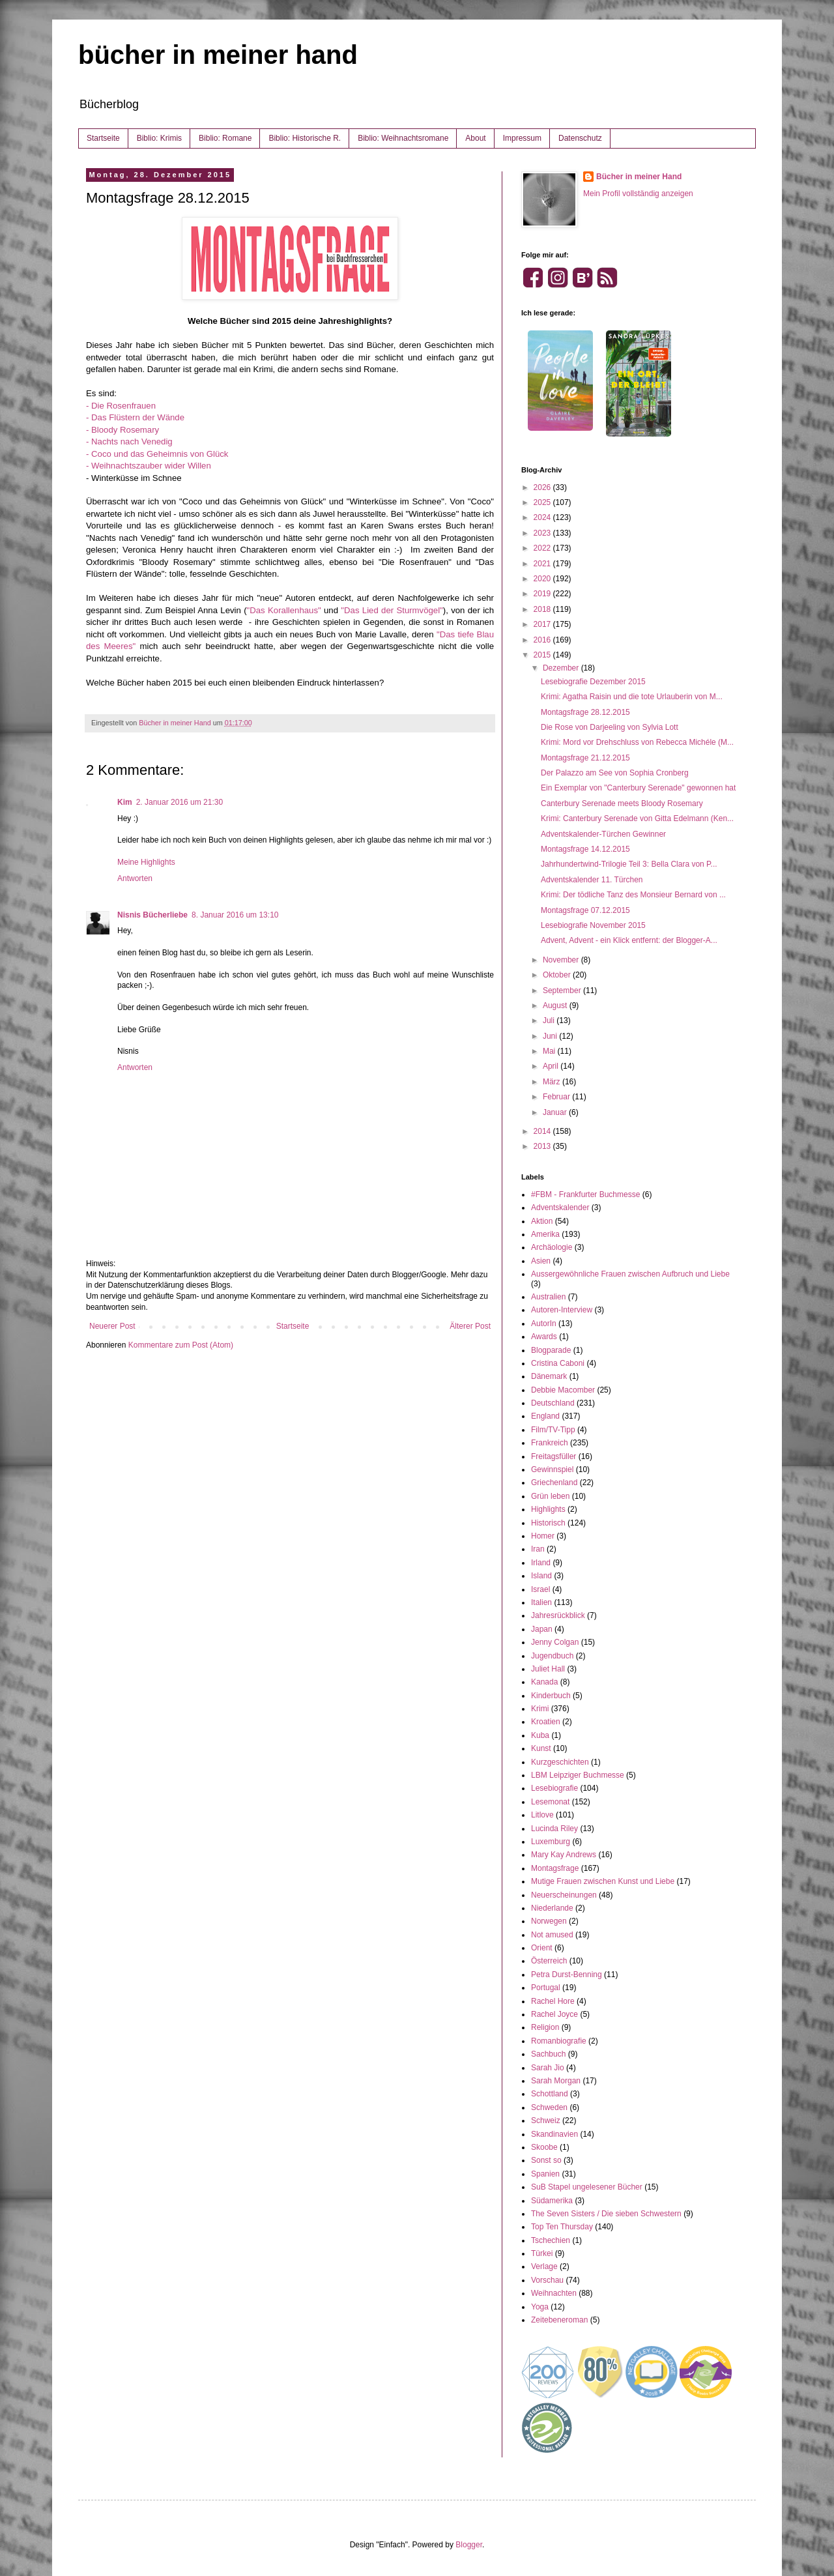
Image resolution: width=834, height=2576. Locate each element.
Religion (545, 2027)
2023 (543, 533)
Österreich (549, 1960)
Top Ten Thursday (562, 2226)
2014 (543, 1131)
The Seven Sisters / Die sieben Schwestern (606, 2213)
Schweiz (545, 2120)
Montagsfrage (555, 1868)
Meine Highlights (146, 862)
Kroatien (545, 1721)
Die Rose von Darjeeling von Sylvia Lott (609, 727)
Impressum (522, 138)
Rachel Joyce (554, 2014)
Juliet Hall (548, 1668)
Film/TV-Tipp (553, 1429)
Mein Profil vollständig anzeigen (638, 193)
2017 (543, 624)
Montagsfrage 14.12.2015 (585, 849)
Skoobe (544, 2147)
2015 (543, 654)
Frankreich (549, 1442)
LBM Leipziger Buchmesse (577, 1775)
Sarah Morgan (556, 2080)
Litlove (542, 1814)
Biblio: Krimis (159, 138)
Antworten (134, 878)
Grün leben (550, 1496)
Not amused (552, 1934)
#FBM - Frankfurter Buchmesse (585, 1194)
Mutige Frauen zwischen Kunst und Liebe (602, 1881)
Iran (538, 1549)
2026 (543, 487)
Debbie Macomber (563, 1390)
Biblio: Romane (225, 138)
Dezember (562, 668)
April (551, 1066)
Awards (544, 1336)
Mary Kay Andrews (563, 1854)
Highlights (548, 1509)
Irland (541, 1562)
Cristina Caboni (557, 1363)
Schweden (549, 2107)
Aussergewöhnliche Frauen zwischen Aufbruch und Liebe (630, 1274)
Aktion (542, 1221)
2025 (543, 502)
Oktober (558, 974)
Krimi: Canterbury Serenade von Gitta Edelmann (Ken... (637, 818)
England (545, 1416)
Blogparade (551, 1350)
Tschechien (550, 2240)
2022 (543, 548)
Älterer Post (470, 1326)
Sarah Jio (547, 2067)
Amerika (545, 1234)
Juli (549, 1020)
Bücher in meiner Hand (639, 176)
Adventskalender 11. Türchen (592, 879)
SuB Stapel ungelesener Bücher (586, 2187)
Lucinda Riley (554, 1828)
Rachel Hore (553, 2001)
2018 (543, 609)
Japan (542, 1629)
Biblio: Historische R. (304, 138)
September (563, 990)
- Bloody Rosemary (122, 430)
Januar (556, 1112)
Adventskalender (560, 1207)
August (556, 1005)
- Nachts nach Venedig (129, 441)
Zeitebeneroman (559, 2319)
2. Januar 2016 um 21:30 (179, 802)
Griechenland (554, 1482)
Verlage (544, 2266)
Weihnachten (554, 2293)
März (552, 1081)
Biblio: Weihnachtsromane (403, 138)
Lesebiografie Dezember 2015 (593, 681)
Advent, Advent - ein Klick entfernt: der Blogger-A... (629, 940)
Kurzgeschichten (560, 1762)
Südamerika (552, 2200)
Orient (542, 1947)
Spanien (545, 2173)
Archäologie (551, 1247)
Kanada (544, 1681)
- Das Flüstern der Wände (135, 417)
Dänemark (549, 1376)
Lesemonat (550, 1801)
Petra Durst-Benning (566, 1974)
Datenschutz (580, 138)
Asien (541, 1261)
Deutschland (553, 1403)
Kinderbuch (551, 1695)
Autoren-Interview (561, 1309)
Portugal (545, 1987)
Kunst (541, 1748)
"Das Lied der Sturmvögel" (391, 610)
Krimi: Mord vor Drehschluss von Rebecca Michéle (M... (637, 742)
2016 (543, 639)
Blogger (468, 2544)
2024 (543, 517)
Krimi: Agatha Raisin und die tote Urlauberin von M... (632, 696)
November (562, 959)
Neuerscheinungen (564, 1895)
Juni (551, 1036)
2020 (543, 578)
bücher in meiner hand (218, 54)
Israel (540, 1589)
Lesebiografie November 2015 (593, 925)
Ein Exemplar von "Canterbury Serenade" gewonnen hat (638, 787)
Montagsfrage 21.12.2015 (585, 757)
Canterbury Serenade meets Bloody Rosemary (622, 803)
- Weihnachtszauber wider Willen (148, 465)
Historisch (548, 1522)
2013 (543, 1146)
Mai (550, 1051)
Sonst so (546, 2160)
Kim (124, 802)
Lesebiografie (554, 1788)
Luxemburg (550, 1841)
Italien (541, 1602)
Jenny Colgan (555, 1642)
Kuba (540, 1735)
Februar (557, 1096)
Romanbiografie (558, 2041)
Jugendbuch (552, 1655)
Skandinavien (554, 2134)
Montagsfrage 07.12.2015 (585, 910)
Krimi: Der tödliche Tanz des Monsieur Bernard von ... (633, 894)
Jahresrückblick (558, 1615)
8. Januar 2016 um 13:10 (235, 914)
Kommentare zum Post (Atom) (180, 1345)
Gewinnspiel (552, 1469)
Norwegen (549, 1921)
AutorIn (543, 1323)
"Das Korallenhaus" (284, 610)
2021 (543, 563)
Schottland (549, 2093)
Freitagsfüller (553, 1456)
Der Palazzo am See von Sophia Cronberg (615, 772)
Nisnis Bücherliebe (152, 914)
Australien (548, 1296)
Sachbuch (548, 2054)
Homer (542, 1536)
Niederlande (552, 1908)
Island (541, 1575)
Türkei (542, 2253)
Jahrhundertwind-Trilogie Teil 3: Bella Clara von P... (629, 864)
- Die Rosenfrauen (121, 406)
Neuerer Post (112, 1326)
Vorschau (547, 2280)
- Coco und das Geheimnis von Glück (157, 454)
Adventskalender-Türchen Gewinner (603, 834)
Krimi (540, 1708)
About (475, 138)
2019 (543, 593)
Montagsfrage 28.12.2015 (585, 712)
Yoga (540, 2306)
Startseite (103, 138)
